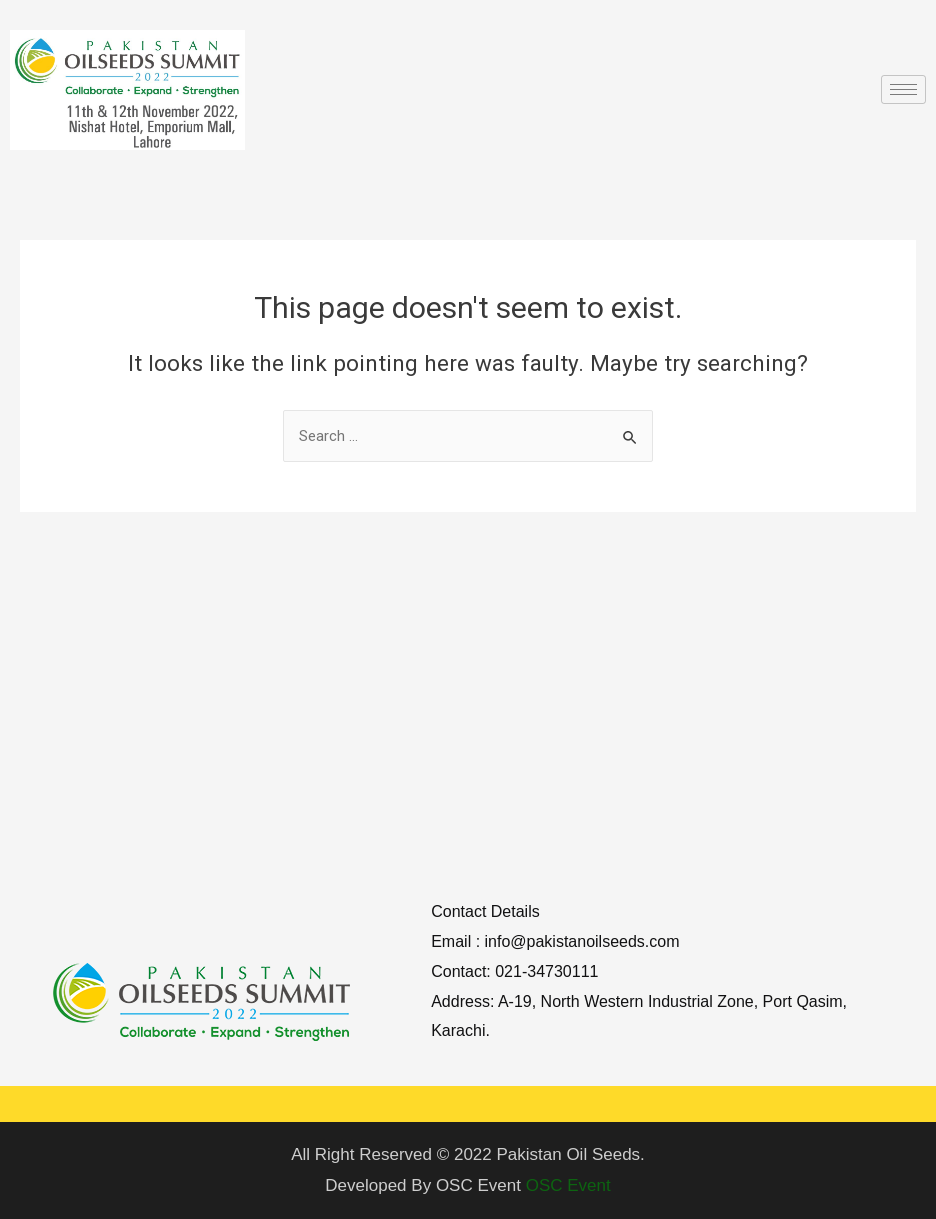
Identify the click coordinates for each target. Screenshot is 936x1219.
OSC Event (568, 1185)
